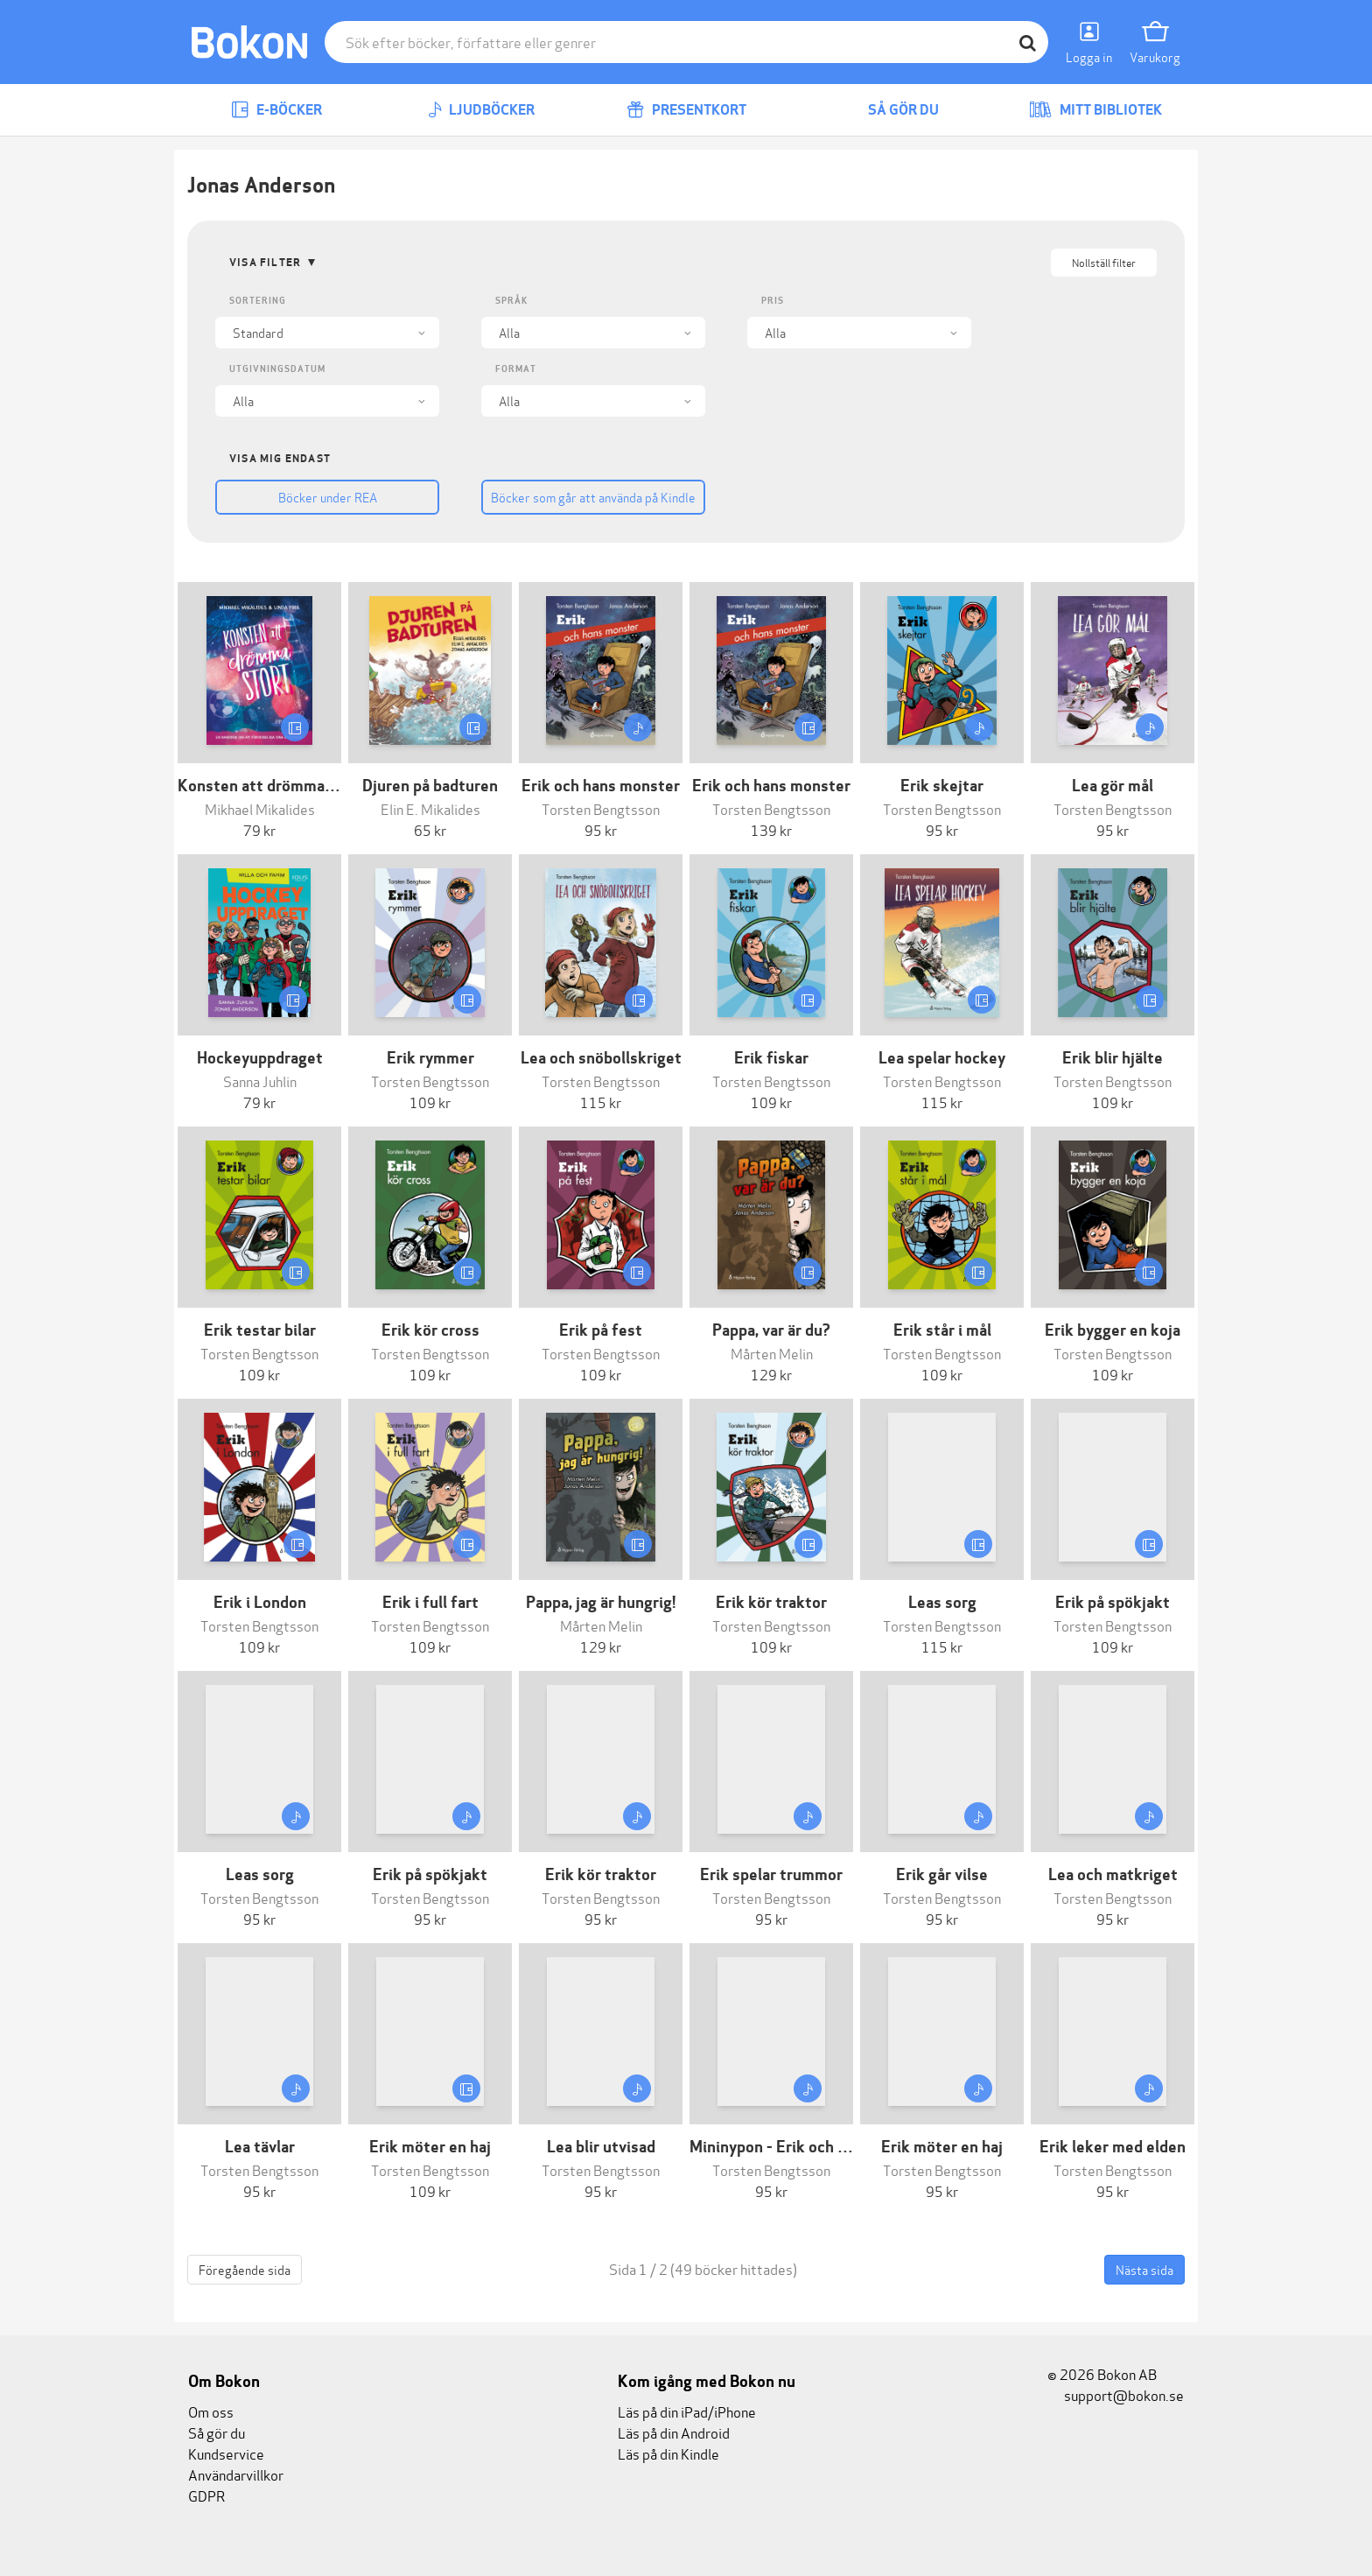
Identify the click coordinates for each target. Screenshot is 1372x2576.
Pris (772, 300)
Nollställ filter (1104, 262)
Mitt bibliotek (1095, 110)
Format (515, 369)
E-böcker (276, 110)
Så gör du (891, 110)
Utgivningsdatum (277, 369)
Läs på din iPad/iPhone (687, 2411)
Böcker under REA (327, 497)
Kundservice (226, 2453)
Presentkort (686, 110)
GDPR (206, 2495)
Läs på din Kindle (668, 2453)
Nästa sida (1144, 2269)
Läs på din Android (674, 2432)
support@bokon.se (1115, 2394)
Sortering (257, 300)
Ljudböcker (481, 110)
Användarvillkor (236, 2474)
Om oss (211, 2411)
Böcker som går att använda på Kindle (593, 497)
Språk (511, 300)
